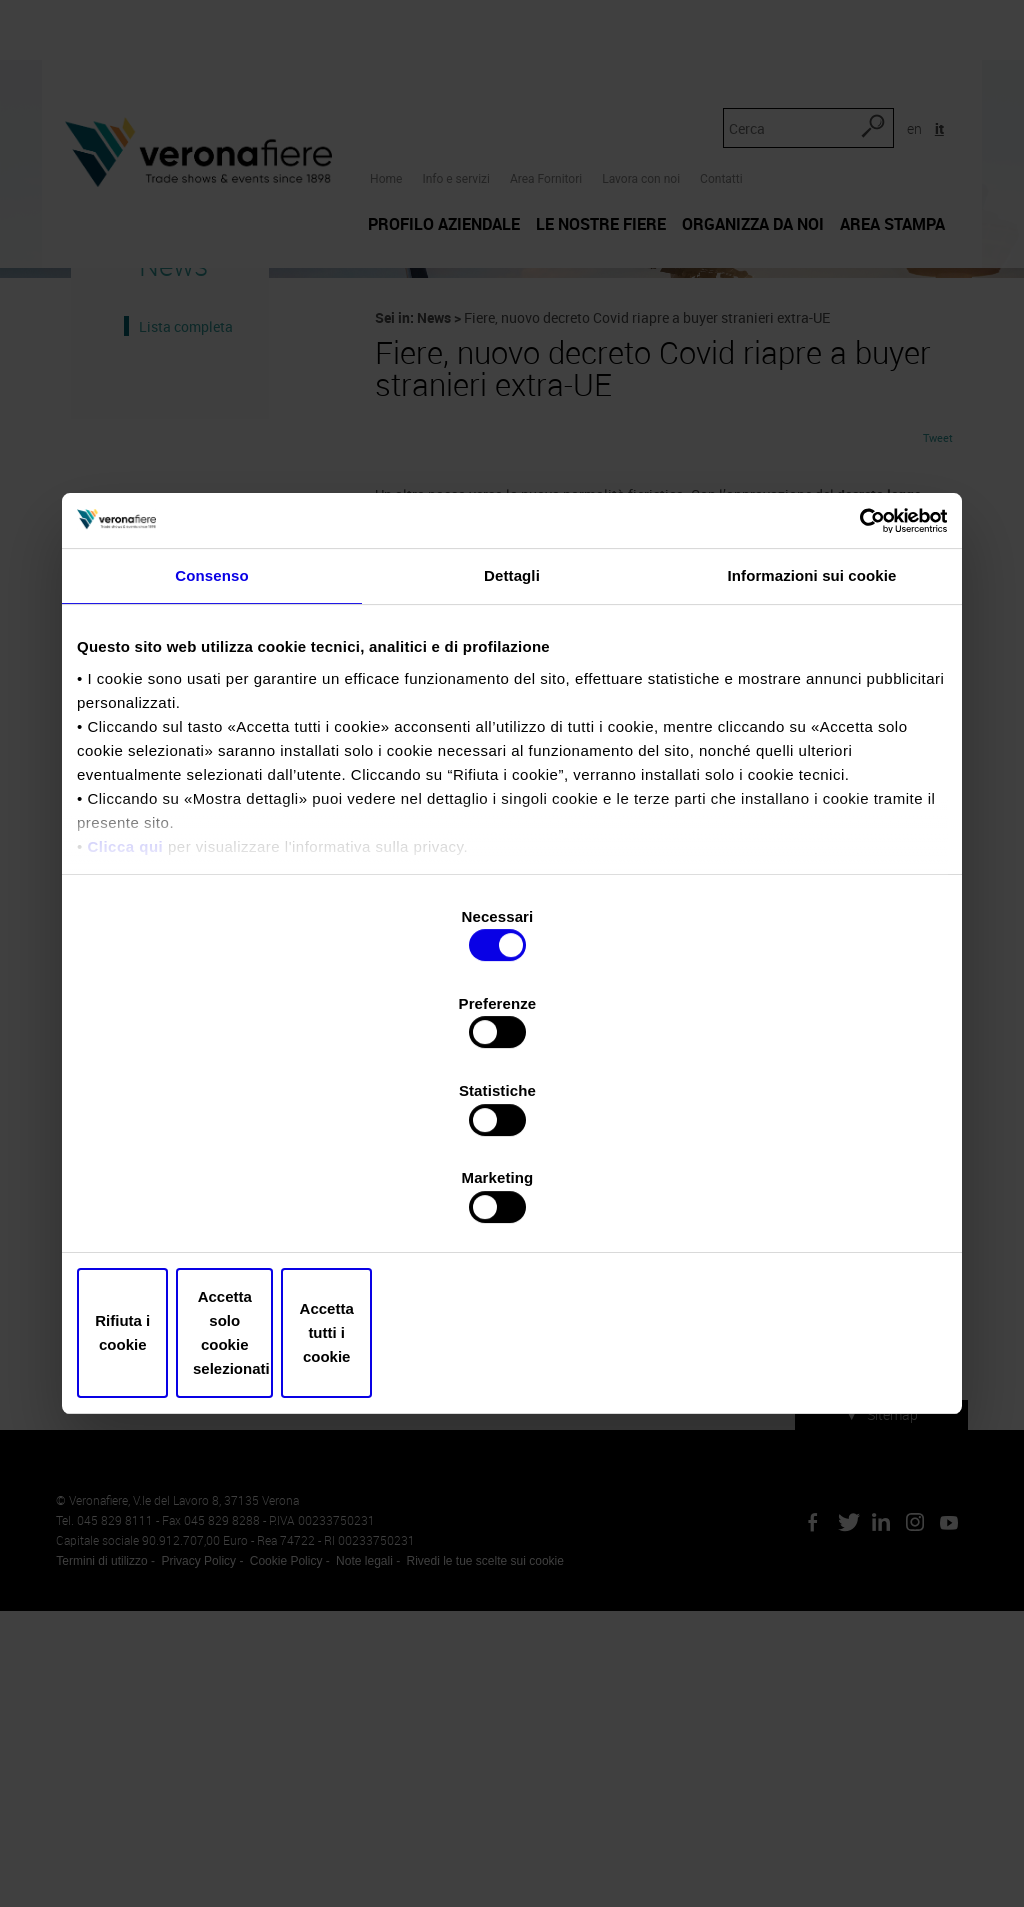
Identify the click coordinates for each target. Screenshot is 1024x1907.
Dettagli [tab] (512, 746)
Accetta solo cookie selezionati (512, 1202)
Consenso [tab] (211, 746)
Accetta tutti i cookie (804, 1202)
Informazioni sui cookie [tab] (812, 746)
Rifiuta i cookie (219, 1202)
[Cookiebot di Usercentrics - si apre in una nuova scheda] (859, 689)
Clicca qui (125, 1016)
